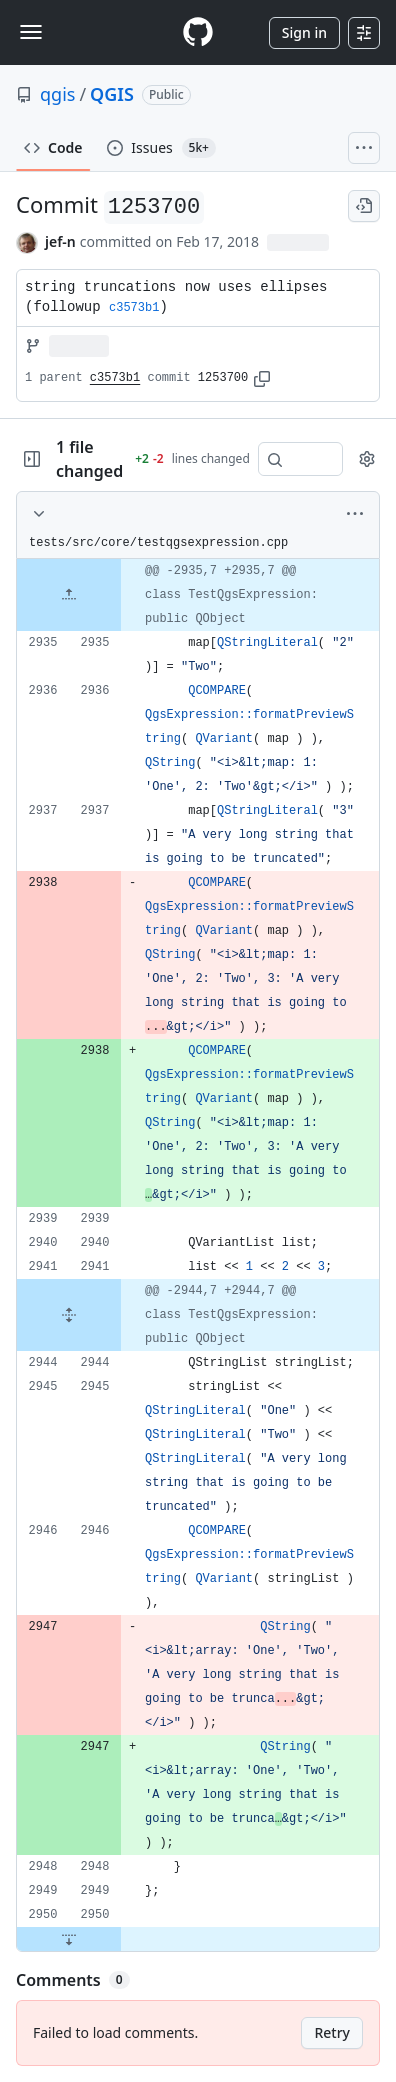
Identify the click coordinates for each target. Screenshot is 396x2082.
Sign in (304, 32)
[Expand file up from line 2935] (69, 595)
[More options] (355, 514)
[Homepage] (198, 32)
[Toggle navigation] (31, 32)
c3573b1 (115, 378)
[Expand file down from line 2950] (69, 1939)
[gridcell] (198, 595)
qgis (57, 94)
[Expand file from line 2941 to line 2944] (69, 1315)
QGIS (112, 94)
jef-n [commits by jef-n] (60, 241)
